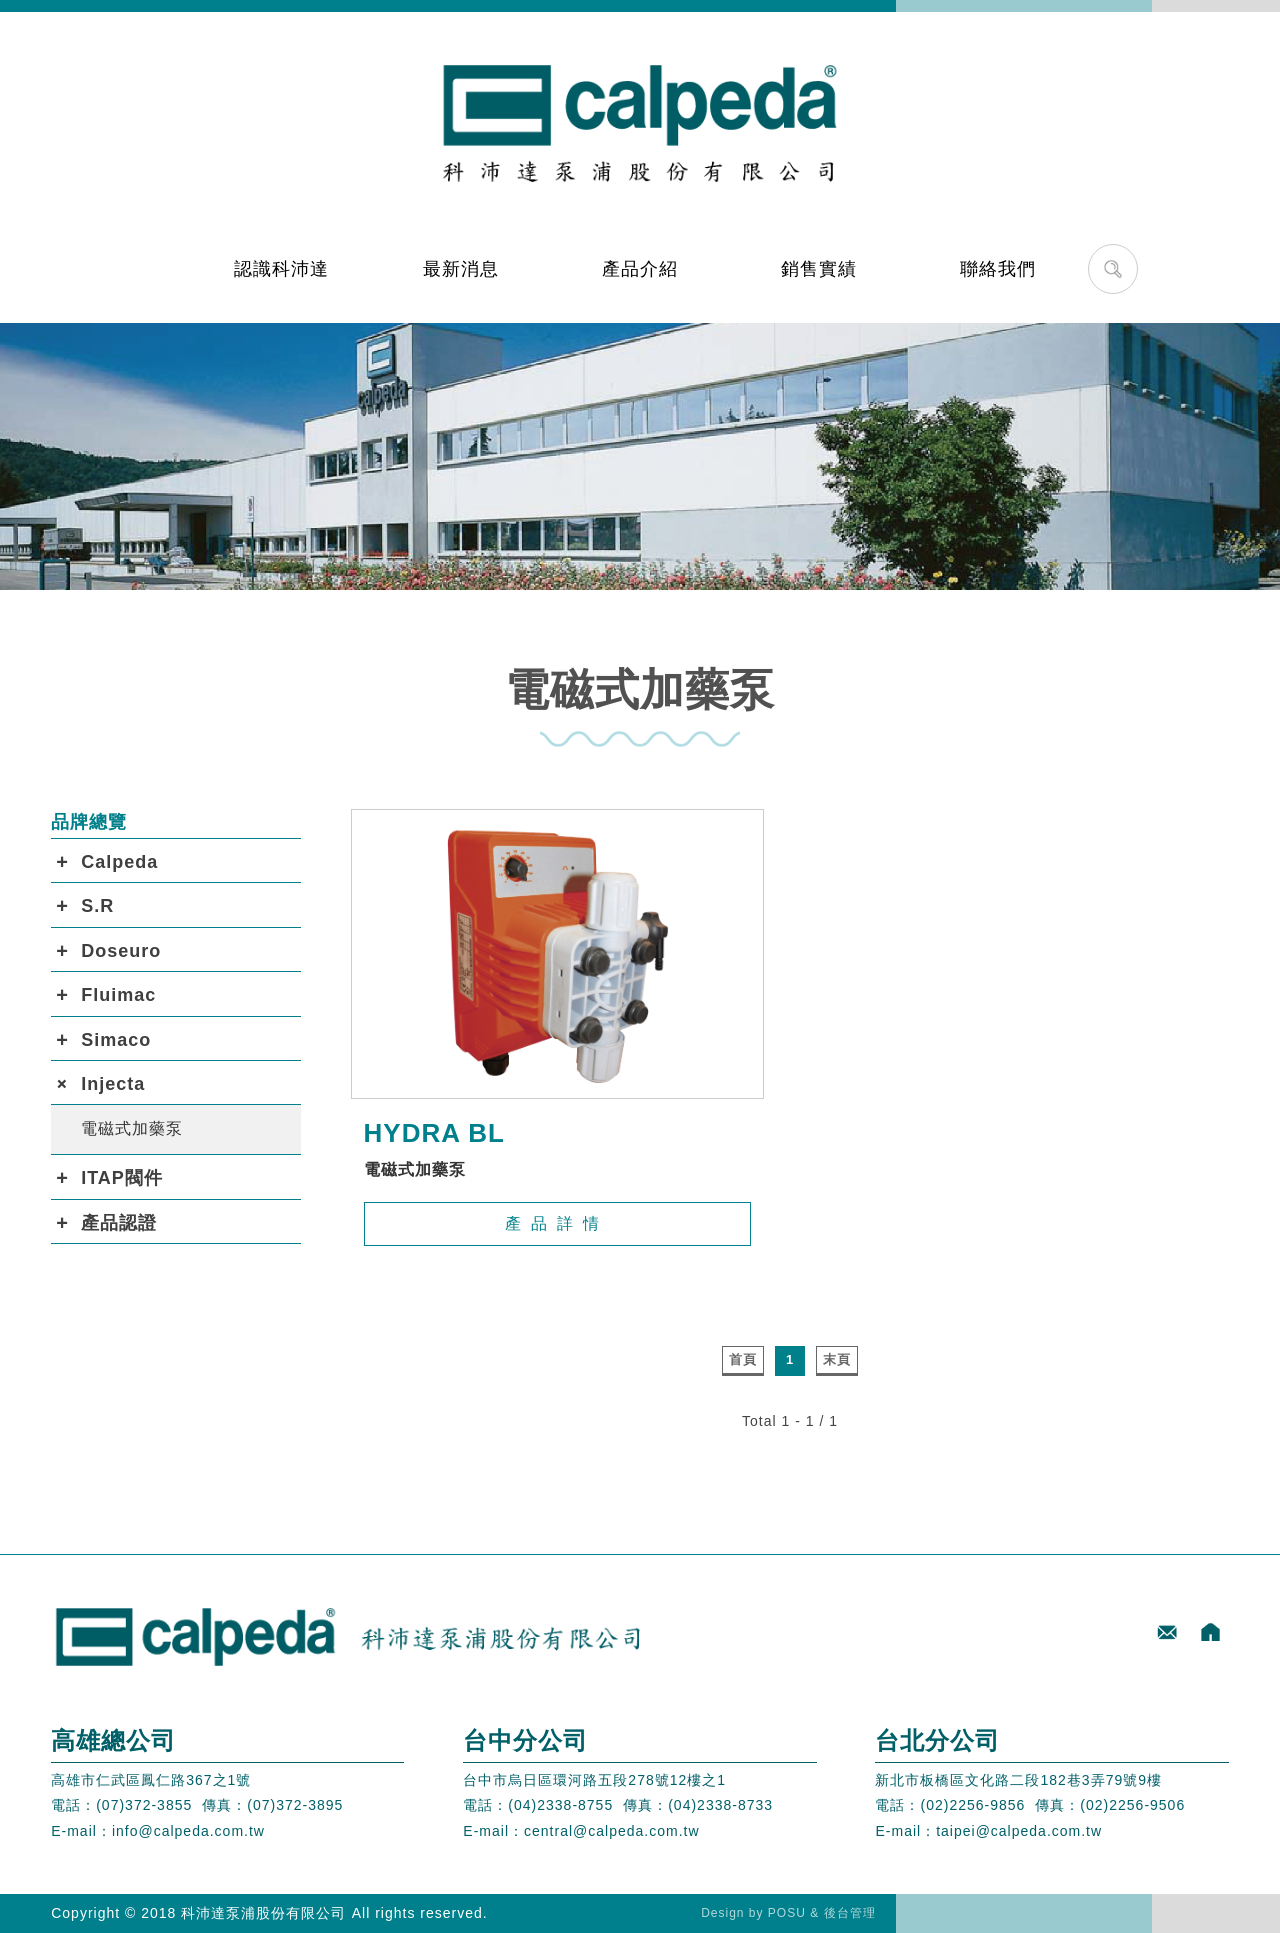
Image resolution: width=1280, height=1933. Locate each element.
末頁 (837, 1359)
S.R (97, 906)
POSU (787, 1913)
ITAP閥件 (122, 1178)
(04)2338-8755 (560, 1805)
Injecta (113, 1084)
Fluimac (118, 995)
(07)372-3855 (144, 1805)
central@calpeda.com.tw (612, 1831)
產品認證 (119, 1223)
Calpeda (119, 862)
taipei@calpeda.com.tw (1019, 1831)
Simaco (116, 1040)
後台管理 (850, 1913)
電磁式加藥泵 (132, 1128)
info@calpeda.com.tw (188, 1831)
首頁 (743, 1359)
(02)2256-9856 (972, 1805)
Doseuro (121, 951)
